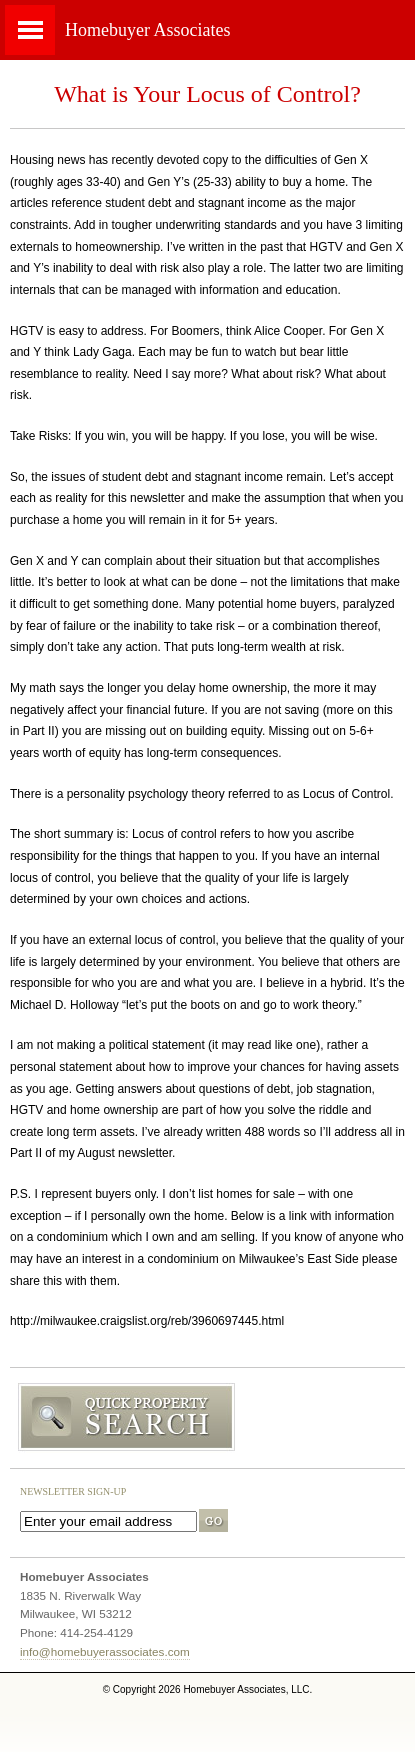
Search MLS (207, 1418)
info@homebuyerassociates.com (105, 1651)
